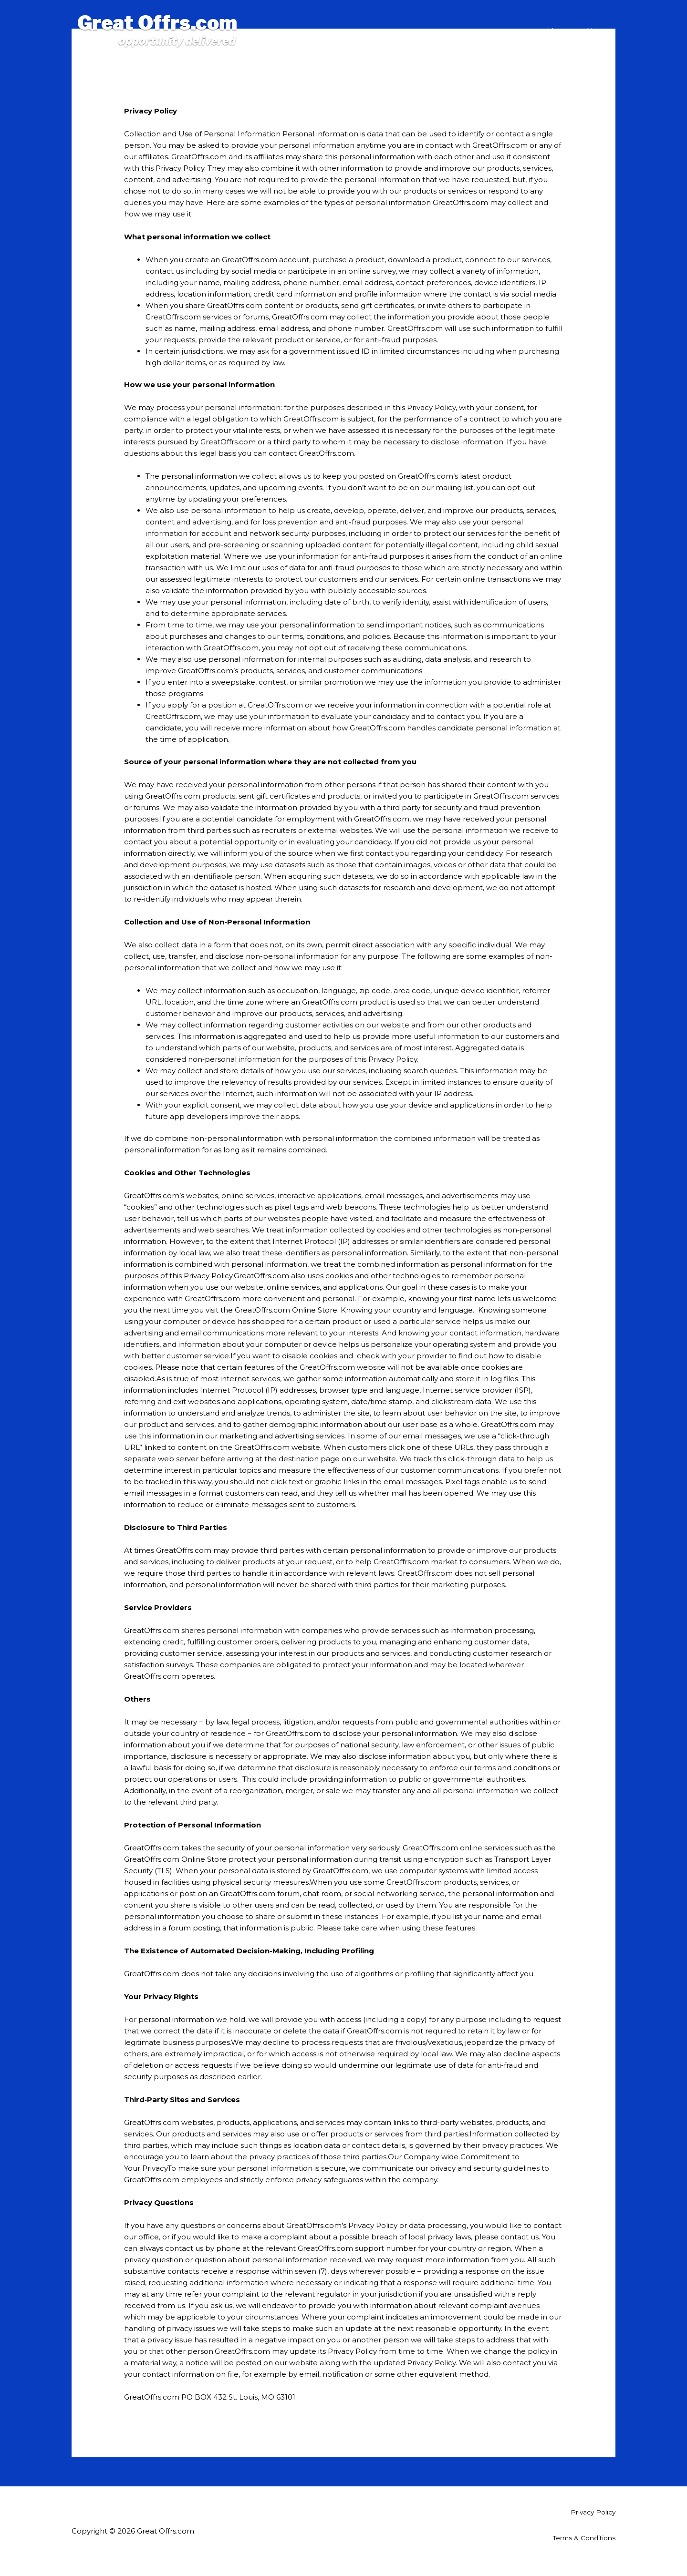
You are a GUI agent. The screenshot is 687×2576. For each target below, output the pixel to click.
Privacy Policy (590, 2511)
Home (559, 21)
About (596, 21)
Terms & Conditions (580, 2537)
